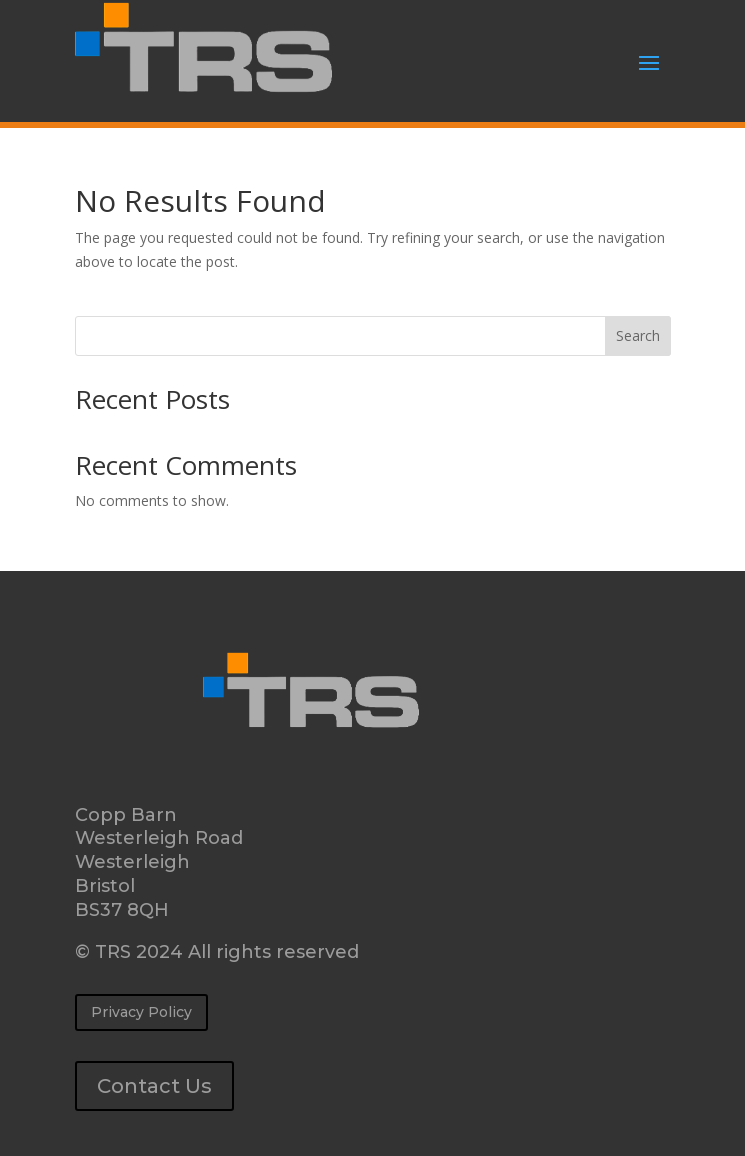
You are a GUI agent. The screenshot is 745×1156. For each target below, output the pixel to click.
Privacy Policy (141, 1012)
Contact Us (154, 1086)
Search (638, 335)
